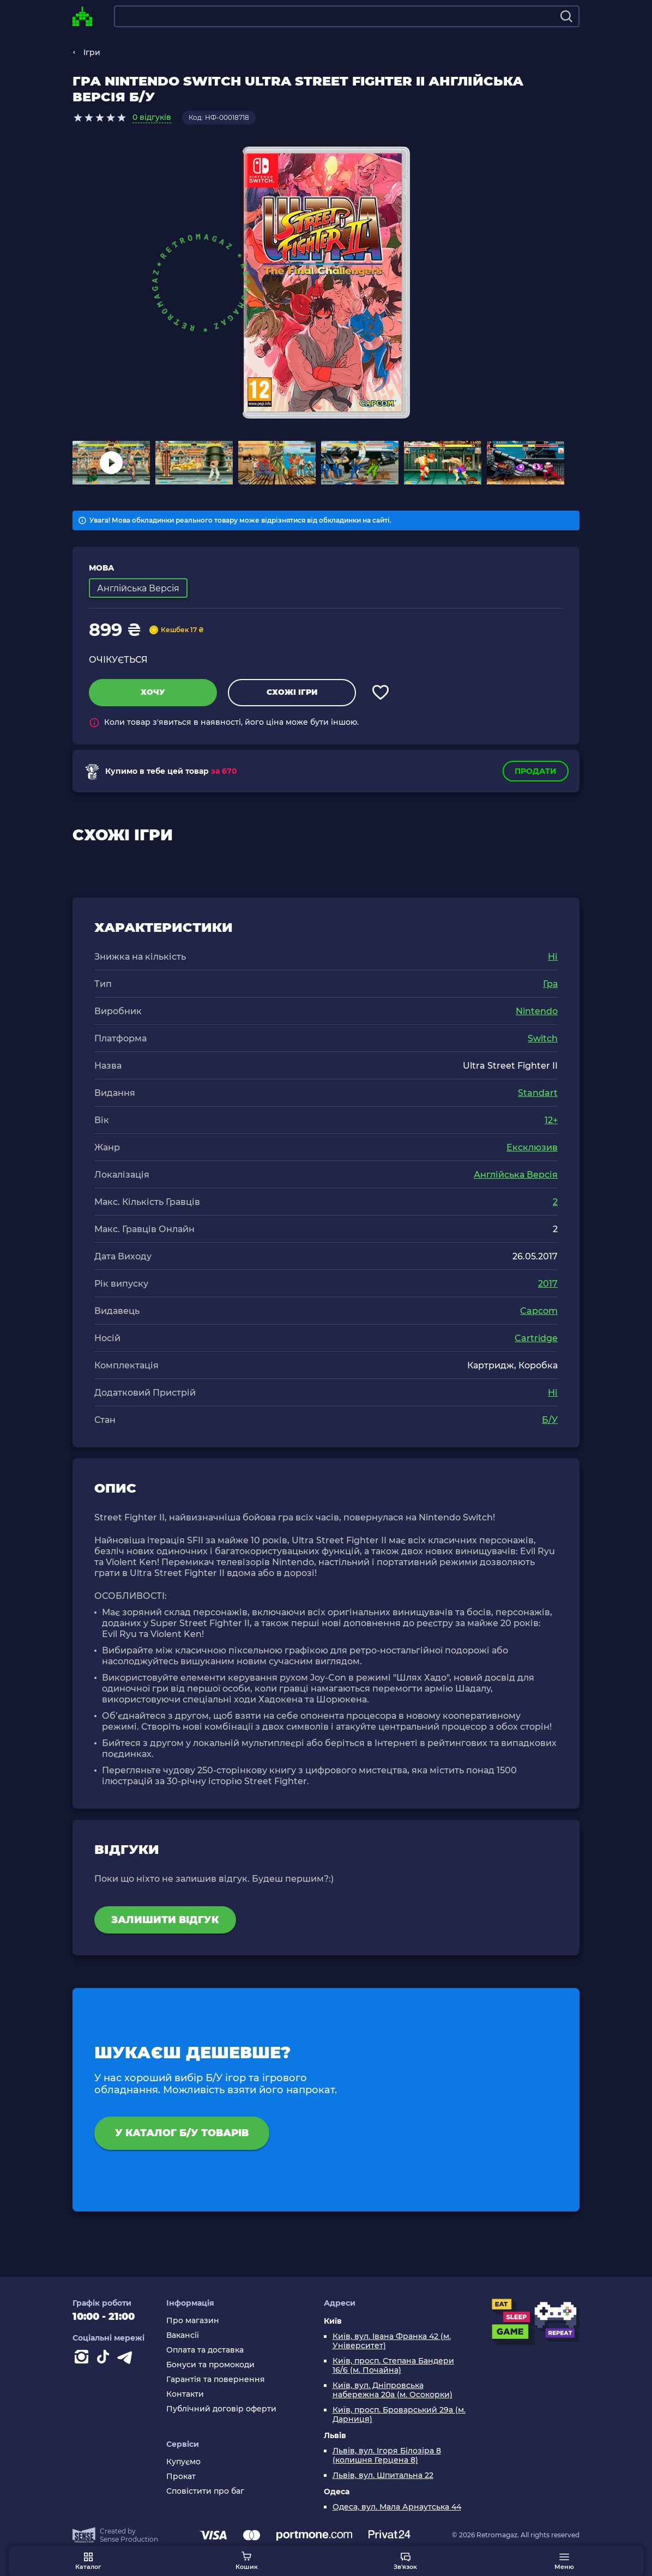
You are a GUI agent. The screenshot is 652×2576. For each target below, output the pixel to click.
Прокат (181, 2476)
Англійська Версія (516, 1174)
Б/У (550, 1420)
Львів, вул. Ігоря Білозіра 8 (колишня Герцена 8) (387, 2455)
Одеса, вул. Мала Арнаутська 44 (397, 2507)
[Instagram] (83, 2359)
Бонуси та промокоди (210, 2364)
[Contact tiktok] (105, 2359)
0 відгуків (151, 117)
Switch (543, 1038)
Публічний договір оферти (221, 2409)
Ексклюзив (532, 1147)
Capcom (539, 1311)
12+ (551, 1120)
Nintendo (537, 1011)
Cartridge (536, 1338)
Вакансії (182, 2335)
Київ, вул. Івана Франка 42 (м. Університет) (392, 2341)
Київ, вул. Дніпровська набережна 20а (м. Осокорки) (392, 2390)
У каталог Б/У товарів (183, 2133)
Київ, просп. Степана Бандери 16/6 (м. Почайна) (393, 2365)
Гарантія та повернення (215, 2379)
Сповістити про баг (205, 2491)
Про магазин (192, 2320)
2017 (548, 1283)
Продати (536, 771)
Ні (553, 956)
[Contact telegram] (127, 2359)
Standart (538, 1093)
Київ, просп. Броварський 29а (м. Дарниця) (399, 2414)
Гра (550, 984)
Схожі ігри (292, 692)
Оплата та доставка (205, 2350)
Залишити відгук (165, 1920)
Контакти (185, 2394)
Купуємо (183, 2461)
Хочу (153, 692)
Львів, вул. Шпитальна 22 (383, 2475)
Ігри (91, 52)
